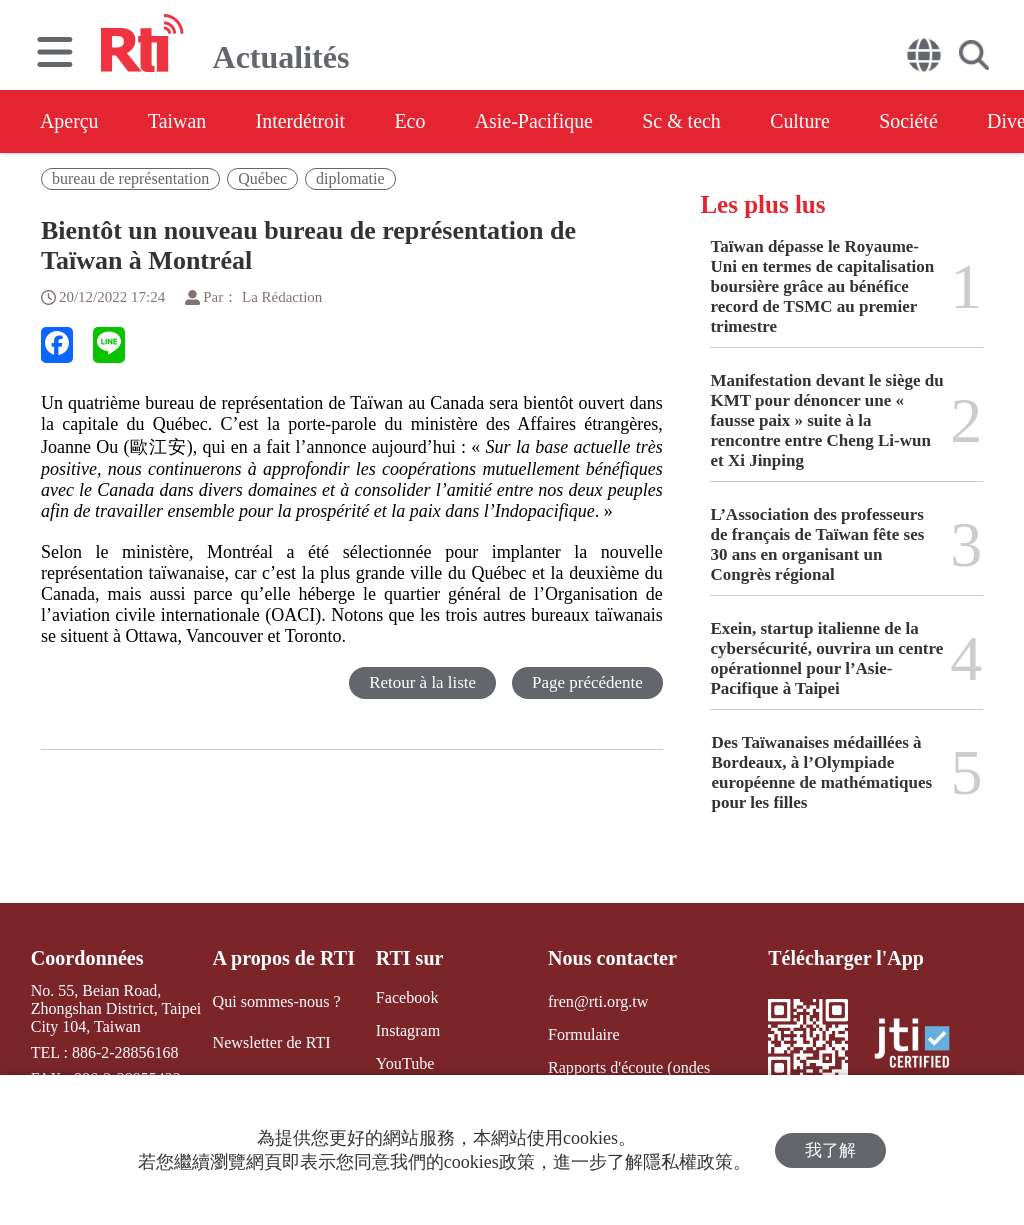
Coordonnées (87, 958)
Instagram (407, 1030)
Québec (262, 178)
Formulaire (583, 1034)
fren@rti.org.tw (598, 1001)
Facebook (406, 997)
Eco (412, 121)
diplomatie (350, 178)
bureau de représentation (130, 178)
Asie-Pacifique (538, 121)
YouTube (404, 1063)
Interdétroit (302, 121)
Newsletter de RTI (271, 1042)
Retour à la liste (422, 682)
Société (915, 121)
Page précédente (587, 682)
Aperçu (69, 121)
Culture (806, 121)
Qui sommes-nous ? (276, 1001)
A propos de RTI (284, 958)
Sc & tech (686, 121)
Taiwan (178, 121)
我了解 (830, 1150)
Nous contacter (612, 958)
